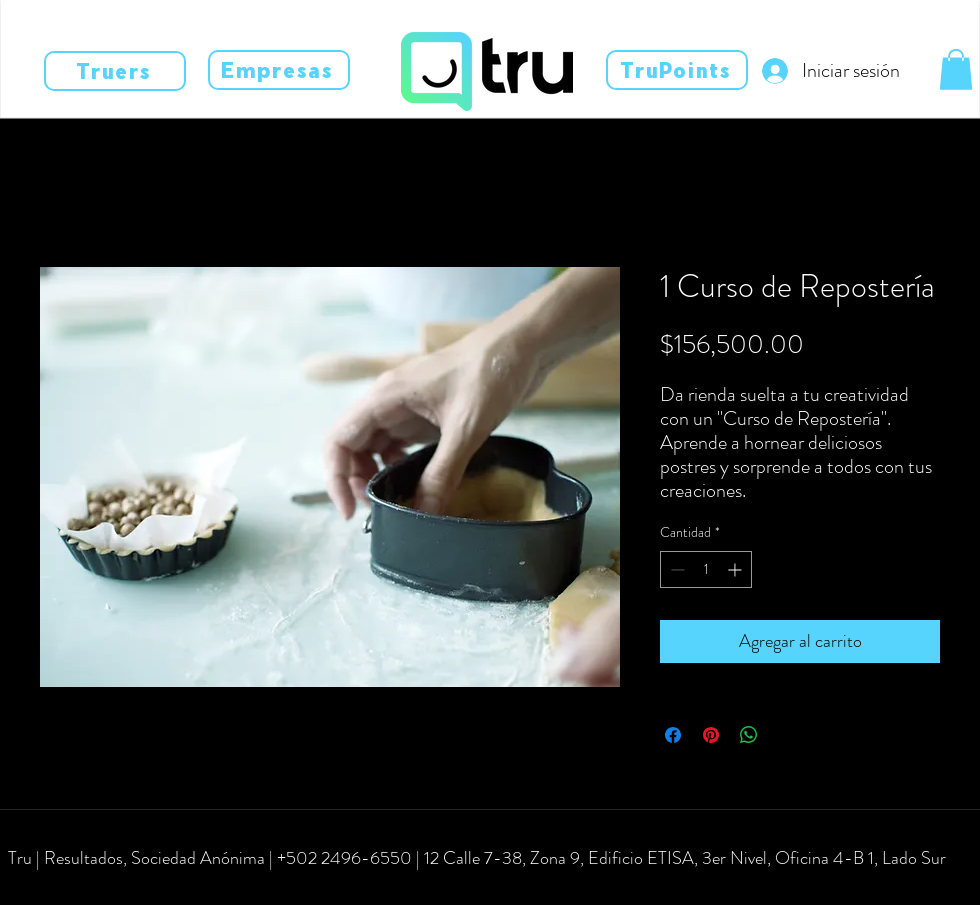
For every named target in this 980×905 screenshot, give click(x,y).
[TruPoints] (677, 70)
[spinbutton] (706, 569)
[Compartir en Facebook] (673, 735)
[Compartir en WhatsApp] (749, 735)
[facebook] (40, 887)
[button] (956, 69)
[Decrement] (675, 569)
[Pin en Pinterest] (711, 735)
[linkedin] (100, 887)
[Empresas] (279, 70)
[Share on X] (787, 735)
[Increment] (736, 569)
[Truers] (115, 71)
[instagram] (70, 887)
